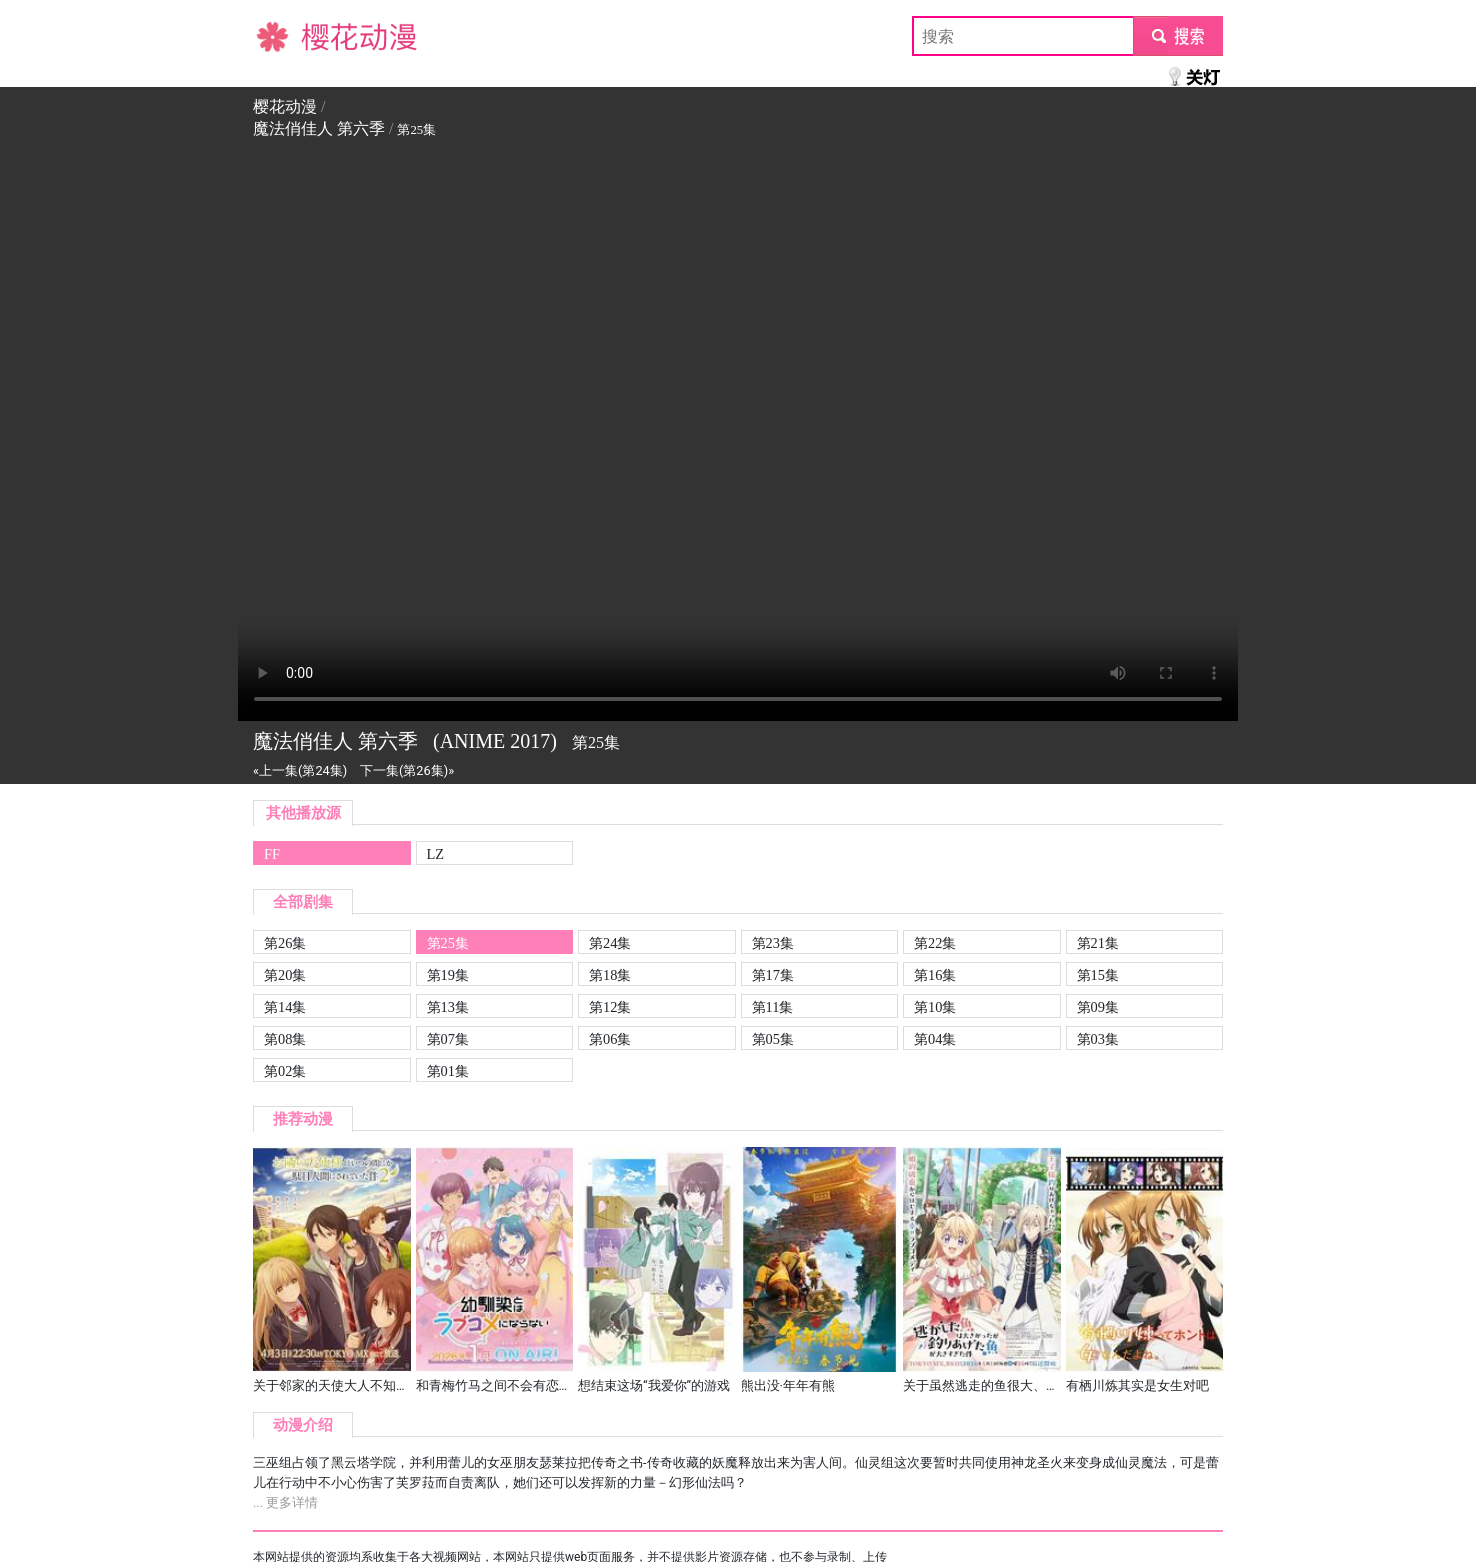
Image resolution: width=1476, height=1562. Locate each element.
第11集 (773, 1007)
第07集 (448, 1039)
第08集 (285, 1039)
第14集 (285, 1007)
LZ (436, 854)
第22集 (935, 943)
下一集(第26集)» (407, 770)
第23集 (773, 943)
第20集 (285, 975)
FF (272, 854)
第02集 (285, 1071)
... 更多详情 (285, 1502)
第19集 (448, 975)
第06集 (610, 1039)
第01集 (448, 1071)
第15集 (1098, 975)
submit (1177, 35)
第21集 (1098, 943)
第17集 (773, 975)
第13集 (448, 1007)
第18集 (610, 975)
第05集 (773, 1039)
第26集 (285, 943)
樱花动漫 (285, 35)
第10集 (935, 1007)
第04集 (935, 1039)
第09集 (1098, 1007)
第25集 (448, 943)
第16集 (935, 975)
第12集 (610, 1007)
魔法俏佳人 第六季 (319, 128)
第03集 (1098, 1039)
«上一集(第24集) (300, 770)
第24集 (610, 943)
